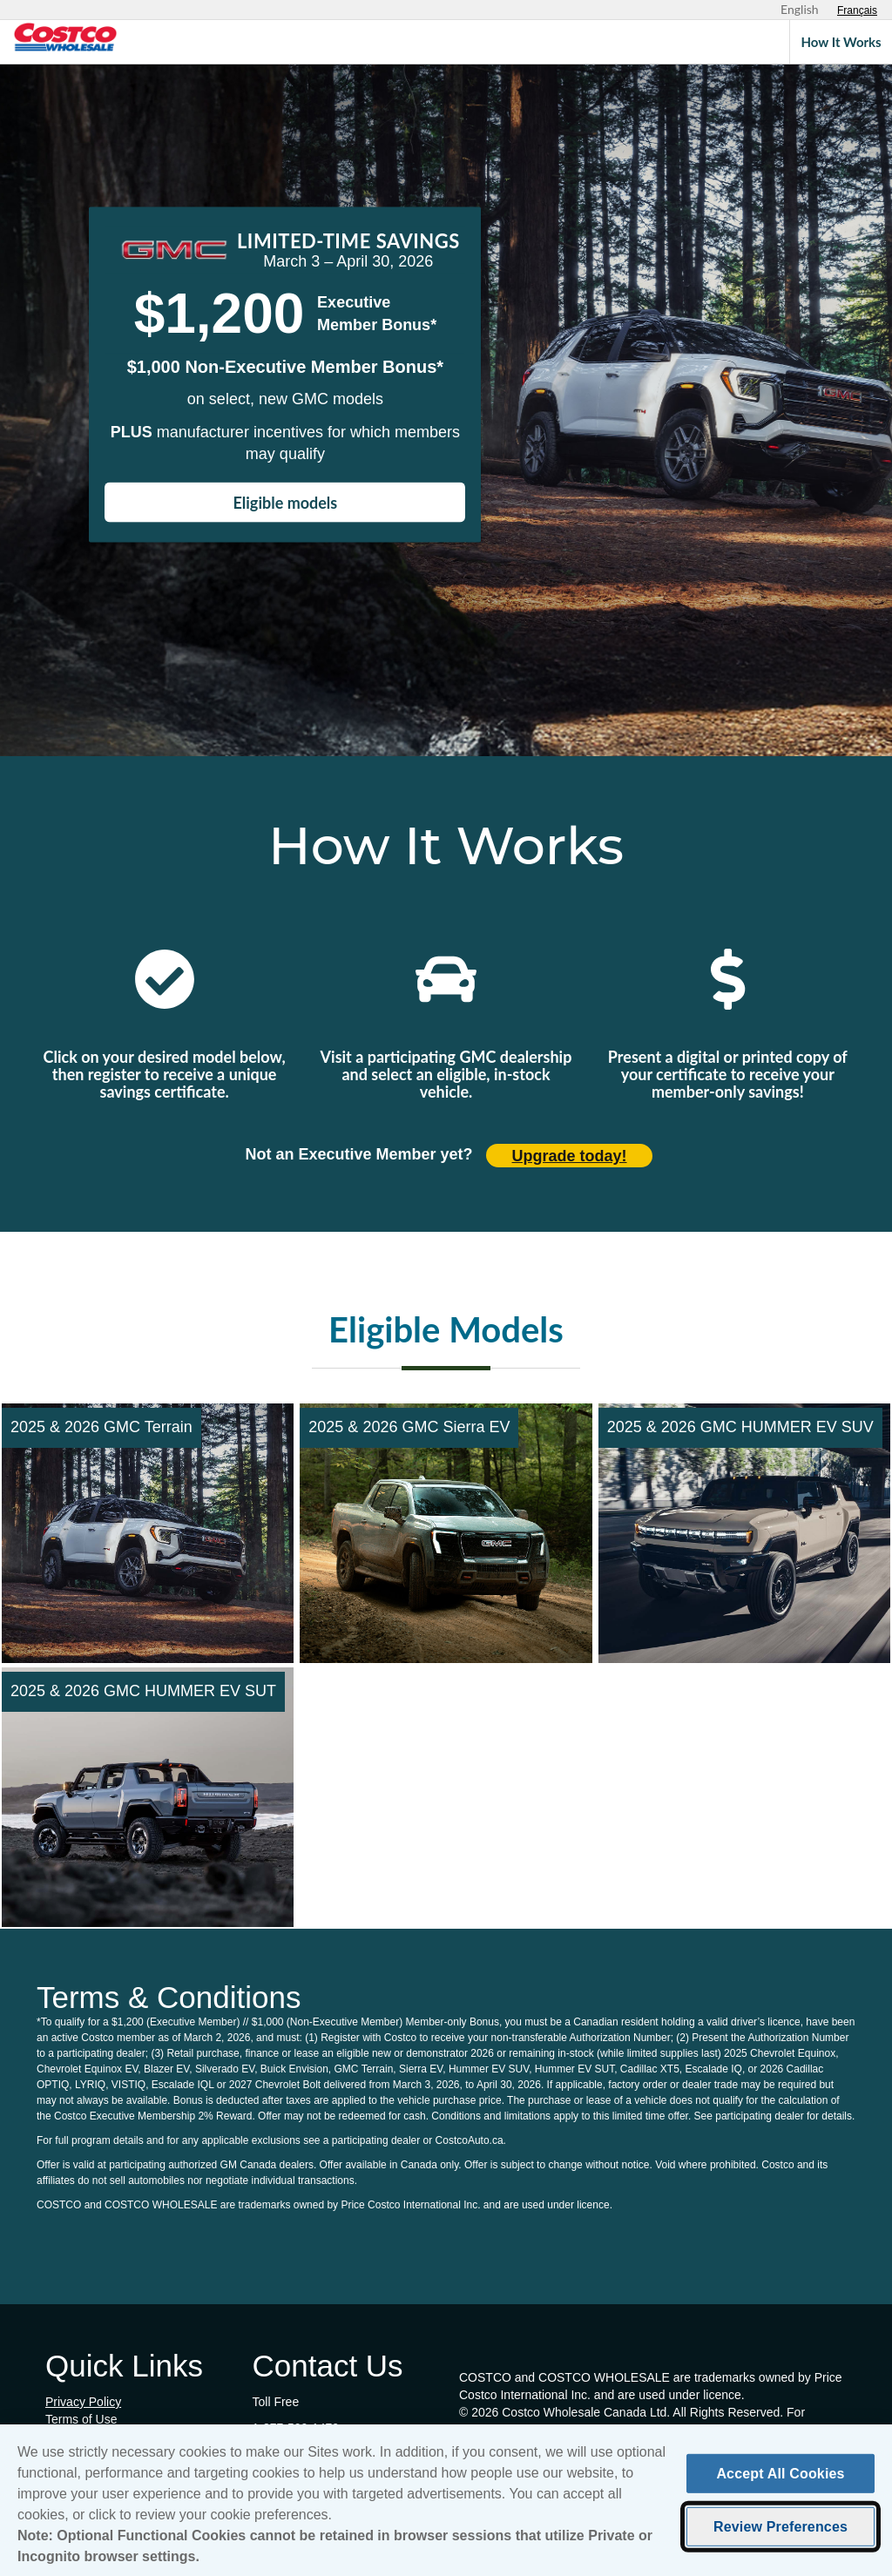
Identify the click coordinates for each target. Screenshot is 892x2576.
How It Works (841, 42)
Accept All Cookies (780, 2478)
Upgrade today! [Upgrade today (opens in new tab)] (569, 1156)
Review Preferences (780, 2532)
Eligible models (285, 502)
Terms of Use (81, 2419)
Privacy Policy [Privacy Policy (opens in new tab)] (83, 2402)
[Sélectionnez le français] (857, 10)
